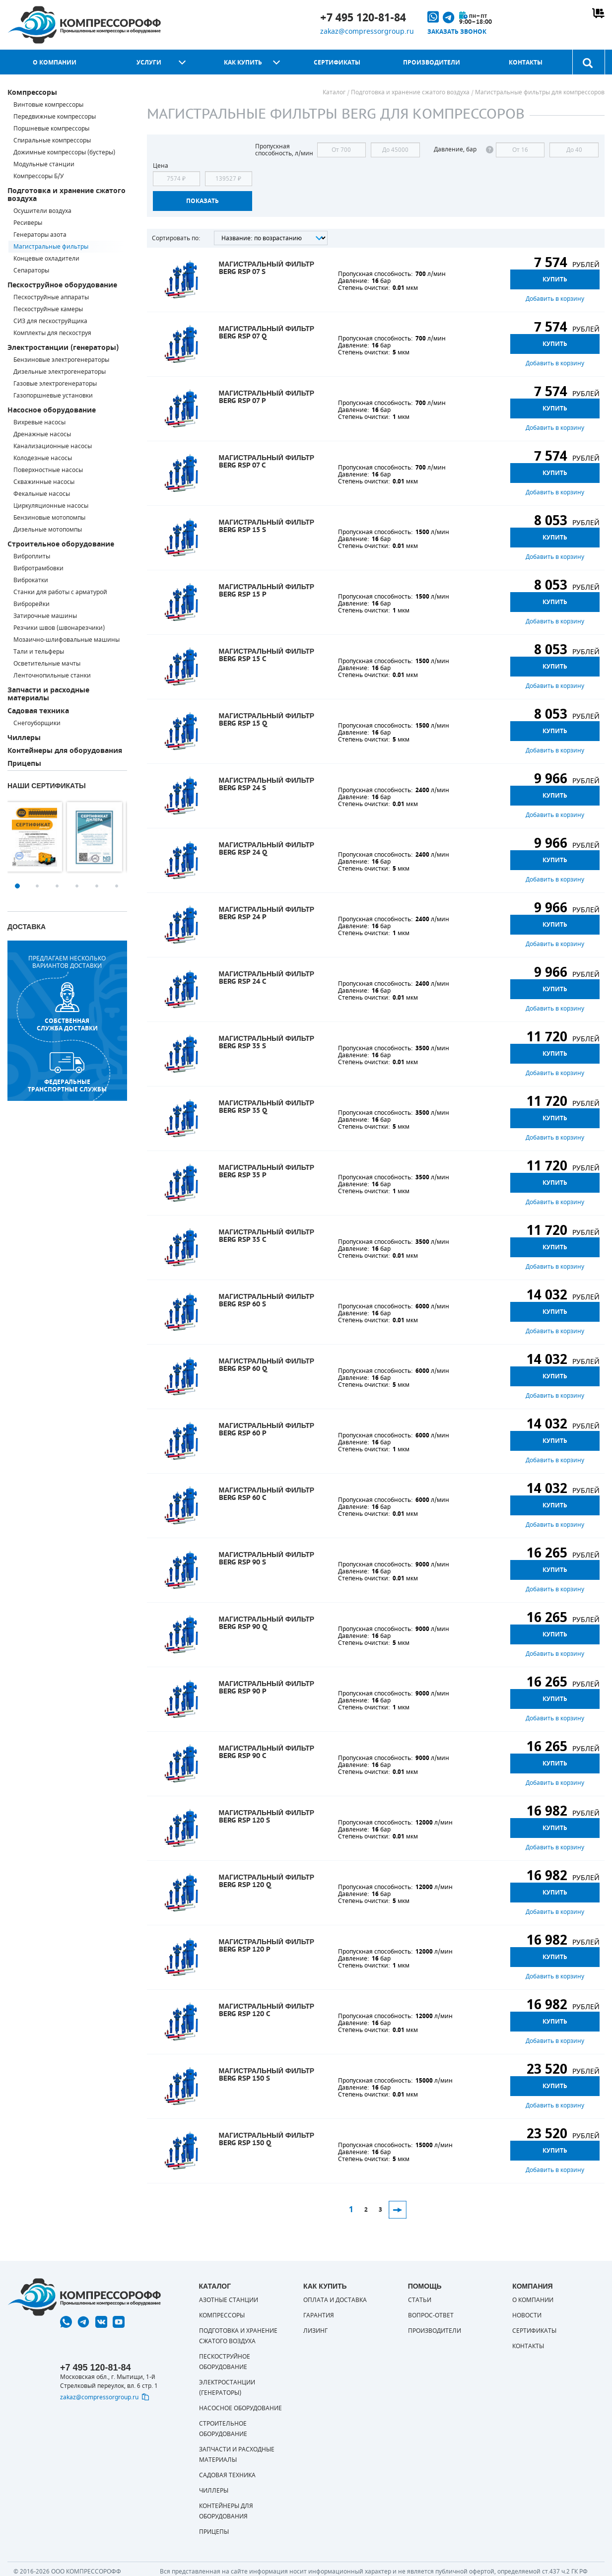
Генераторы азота (40, 234)
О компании (54, 62)
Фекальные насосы (41, 493)
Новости (527, 2315)
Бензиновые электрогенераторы (61, 359)
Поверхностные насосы (48, 470)
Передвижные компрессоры (54, 116)
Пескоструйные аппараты (51, 297)
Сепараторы (31, 270)
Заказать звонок (456, 31)
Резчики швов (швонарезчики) (59, 627)
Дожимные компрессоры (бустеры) (64, 152)
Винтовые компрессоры (48, 104)
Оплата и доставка (335, 2300)
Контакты (526, 62)
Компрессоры (32, 92)
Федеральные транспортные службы (67, 1072)
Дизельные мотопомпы (47, 529)
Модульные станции (43, 164)
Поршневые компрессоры (51, 128)
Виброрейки (31, 604)
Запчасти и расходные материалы (48, 694)
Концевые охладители (46, 258)
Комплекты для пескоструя (52, 333)
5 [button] (96, 885)
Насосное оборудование (51, 410)
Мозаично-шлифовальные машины (66, 639)
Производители (431, 62)
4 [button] (76, 885)
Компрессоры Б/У (38, 176)
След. (398, 2210)
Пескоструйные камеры (48, 309)
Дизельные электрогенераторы (59, 371)
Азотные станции (228, 2300)
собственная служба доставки (67, 1007)
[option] (37, 837)
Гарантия (318, 2315)
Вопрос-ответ (431, 2315)
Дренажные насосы (42, 434)
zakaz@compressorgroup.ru (367, 31)
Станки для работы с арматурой (60, 592)
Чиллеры (24, 738)
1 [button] (17, 885)
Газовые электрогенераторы (55, 383)
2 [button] (37, 885)
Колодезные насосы (42, 458)
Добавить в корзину (555, 298)
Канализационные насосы (52, 446)
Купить (555, 279)
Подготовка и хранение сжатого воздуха (66, 195)
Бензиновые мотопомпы (49, 517)
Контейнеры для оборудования (64, 751)
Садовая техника (38, 711)
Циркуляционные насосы (50, 505)
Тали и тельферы (38, 651)
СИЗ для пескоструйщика (50, 321)
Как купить (243, 62)
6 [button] (116, 885)
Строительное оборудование (60, 544)
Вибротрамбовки (38, 568)
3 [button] (57, 885)
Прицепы (24, 763)
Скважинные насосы (43, 481)
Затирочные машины (45, 615)
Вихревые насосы (39, 422)
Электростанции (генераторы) (63, 347)
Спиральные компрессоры (52, 140)
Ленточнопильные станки (52, 675)
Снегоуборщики (37, 723)
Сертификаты (337, 62)
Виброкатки (30, 580)
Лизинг (315, 2330)
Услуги (148, 62)
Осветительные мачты (46, 663)
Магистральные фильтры (50, 246)
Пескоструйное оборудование (62, 285)
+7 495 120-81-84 (363, 18)
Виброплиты (31, 556)
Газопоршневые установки (53, 395)
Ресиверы (27, 222)
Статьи (419, 2300)
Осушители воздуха (42, 210)
